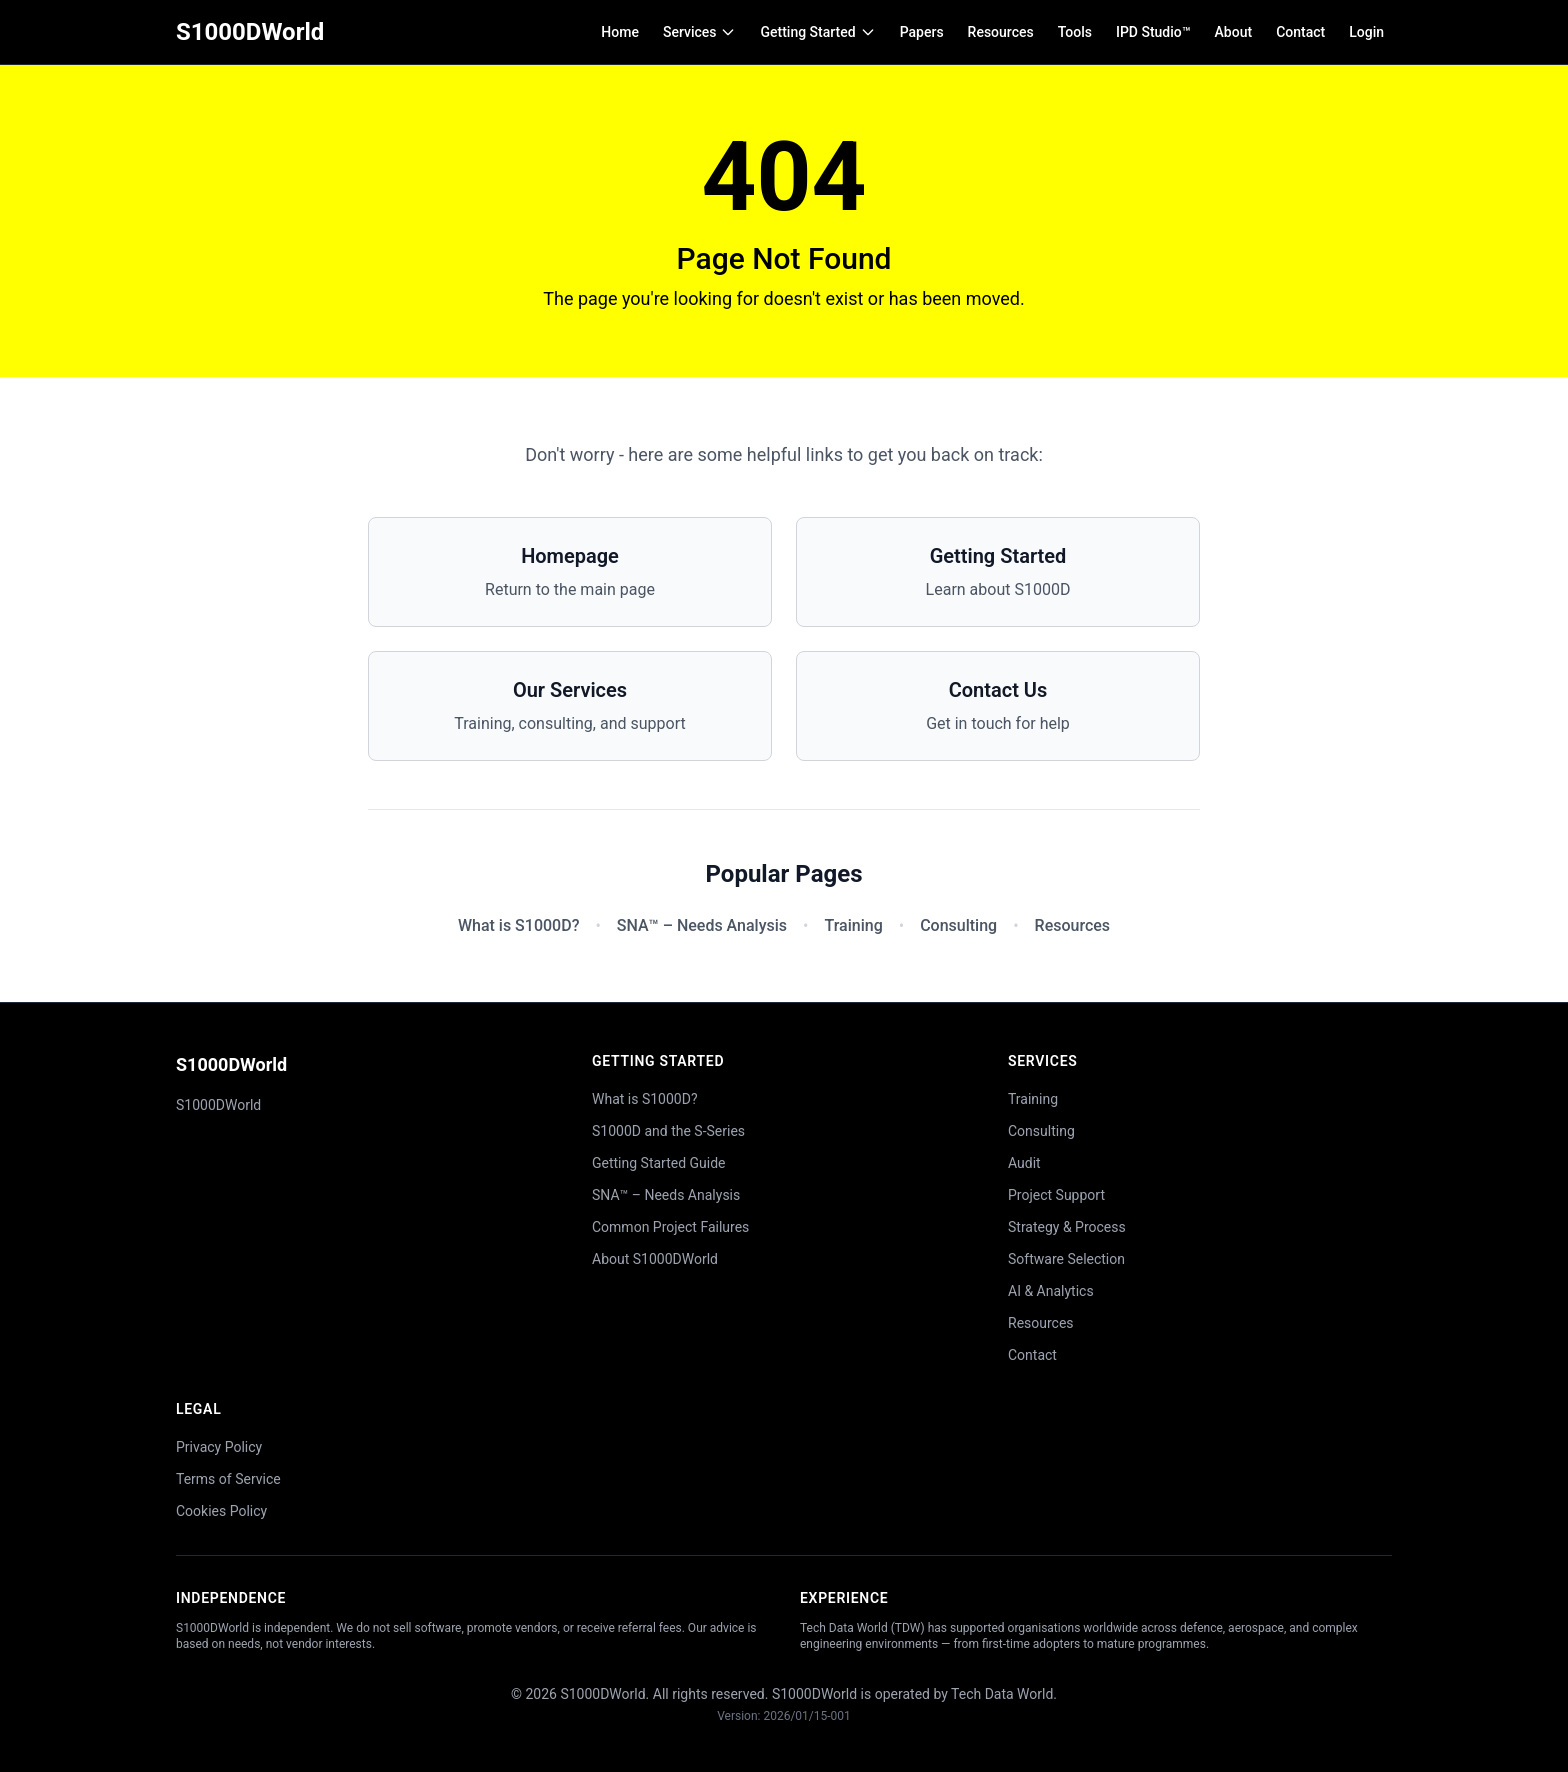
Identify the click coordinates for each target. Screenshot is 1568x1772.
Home (620, 32)
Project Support (1056, 1195)
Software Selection (1066, 1259)
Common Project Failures (670, 1227)
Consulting (958, 925)
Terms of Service (228, 1479)
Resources (1001, 32)
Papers (922, 32)
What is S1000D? (518, 925)
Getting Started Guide (659, 1163)
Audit (1024, 1163)
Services (700, 32)
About (1234, 32)
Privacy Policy (219, 1447)
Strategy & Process (1067, 1227)
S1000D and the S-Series (668, 1131)
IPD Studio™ (1153, 32)
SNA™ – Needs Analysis (702, 925)
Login (1366, 32)
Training (853, 925)
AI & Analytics (1051, 1291)
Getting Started (817, 32)
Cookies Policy (221, 1511)
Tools (1075, 32)
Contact (1300, 32)
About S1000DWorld (655, 1259)
